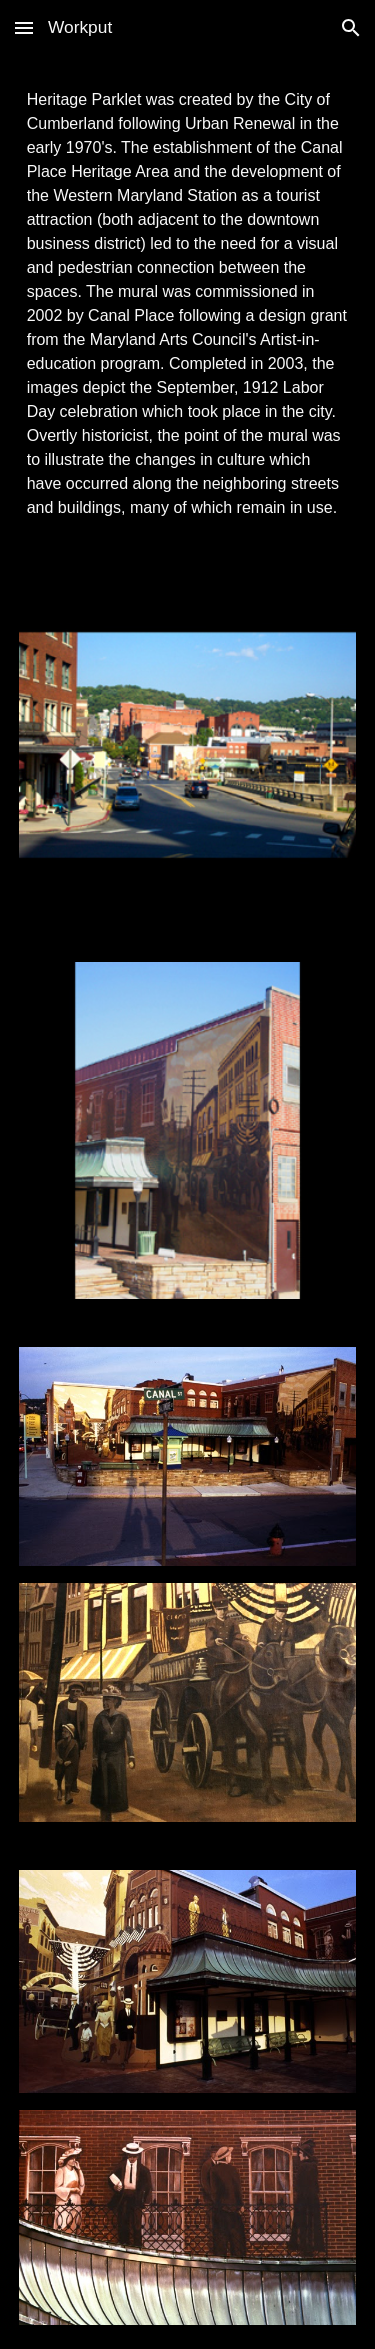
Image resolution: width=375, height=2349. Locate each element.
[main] (188, 304)
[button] (24, 27)
